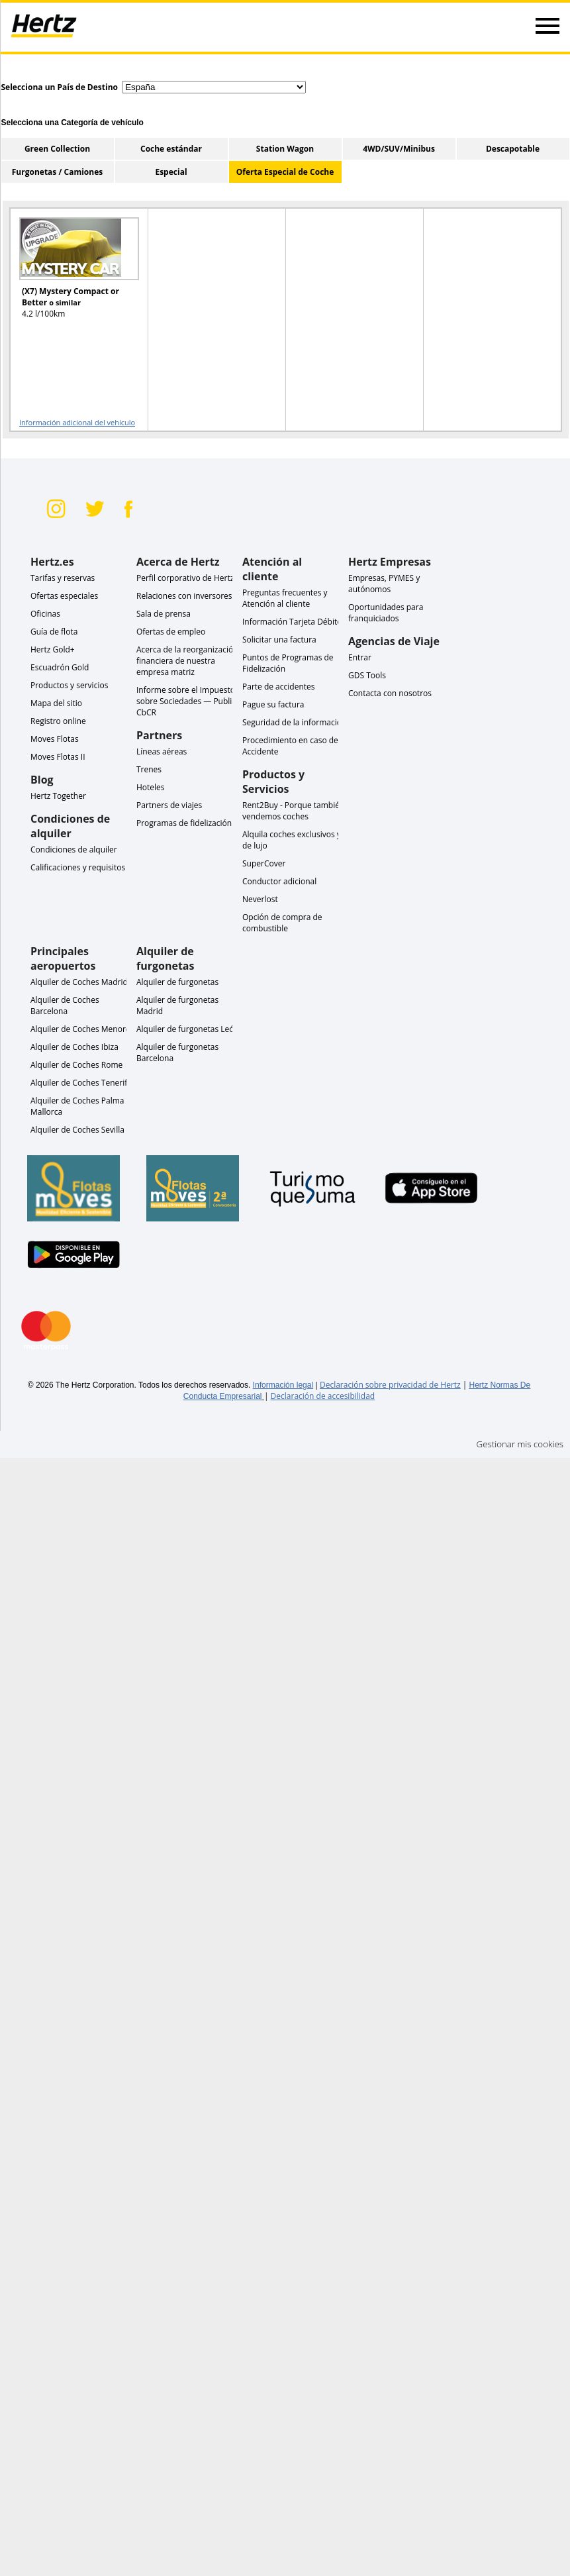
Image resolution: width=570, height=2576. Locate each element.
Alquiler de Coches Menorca (82, 1029)
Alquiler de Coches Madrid (79, 982)
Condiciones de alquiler (73, 849)
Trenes (149, 769)
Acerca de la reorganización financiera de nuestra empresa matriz (187, 661)
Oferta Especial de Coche (285, 172)
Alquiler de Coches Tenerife (81, 1082)
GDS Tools (367, 675)
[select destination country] (214, 87)
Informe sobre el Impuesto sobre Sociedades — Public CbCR (186, 701)
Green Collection (57, 148)
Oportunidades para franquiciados (385, 612)
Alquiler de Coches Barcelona (64, 1005)
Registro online (58, 721)
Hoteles (150, 787)
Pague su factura (273, 704)
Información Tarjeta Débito (292, 621)
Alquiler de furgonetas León (187, 1029)
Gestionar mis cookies (520, 1444)
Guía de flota (53, 631)
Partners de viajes (169, 805)
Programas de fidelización (184, 823)
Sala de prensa (163, 613)
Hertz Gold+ (52, 649)
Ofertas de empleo (170, 631)
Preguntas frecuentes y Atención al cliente (285, 598)
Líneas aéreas (161, 751)
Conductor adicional (279, 881)
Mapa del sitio (56, 703)
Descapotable (513, 148)
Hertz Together (58, 795)
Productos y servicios (69, 685)
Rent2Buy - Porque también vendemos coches (293, 810)
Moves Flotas (54, 739)
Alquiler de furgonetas (177, 982)
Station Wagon (285, 148)
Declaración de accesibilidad (323, 1396)
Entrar (359, 657)
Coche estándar (171, 148)
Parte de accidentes (278, 686)
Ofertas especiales (64, 595)
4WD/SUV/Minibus (399, 148)
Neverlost (260, 899)
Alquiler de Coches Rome (76, 1064)
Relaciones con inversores (184, 595)
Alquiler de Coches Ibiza (74, 1047)
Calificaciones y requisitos (77, 867)
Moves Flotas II (57, 756)
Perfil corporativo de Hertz (185, 578)
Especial (171, 172)
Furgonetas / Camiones (57, 172)
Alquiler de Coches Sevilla (77, 1129)
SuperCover (263, 863)
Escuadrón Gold (59, 667)
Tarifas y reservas (62, 578)
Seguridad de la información (294, 722)
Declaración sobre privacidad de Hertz (390, 1384)
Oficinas (45, 613)
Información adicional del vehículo (77, 422)
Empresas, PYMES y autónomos (384, 583)
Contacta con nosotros (390, 693)
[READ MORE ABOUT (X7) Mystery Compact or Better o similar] (71, 274)
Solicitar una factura (279, 639)
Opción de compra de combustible (282, 922)
